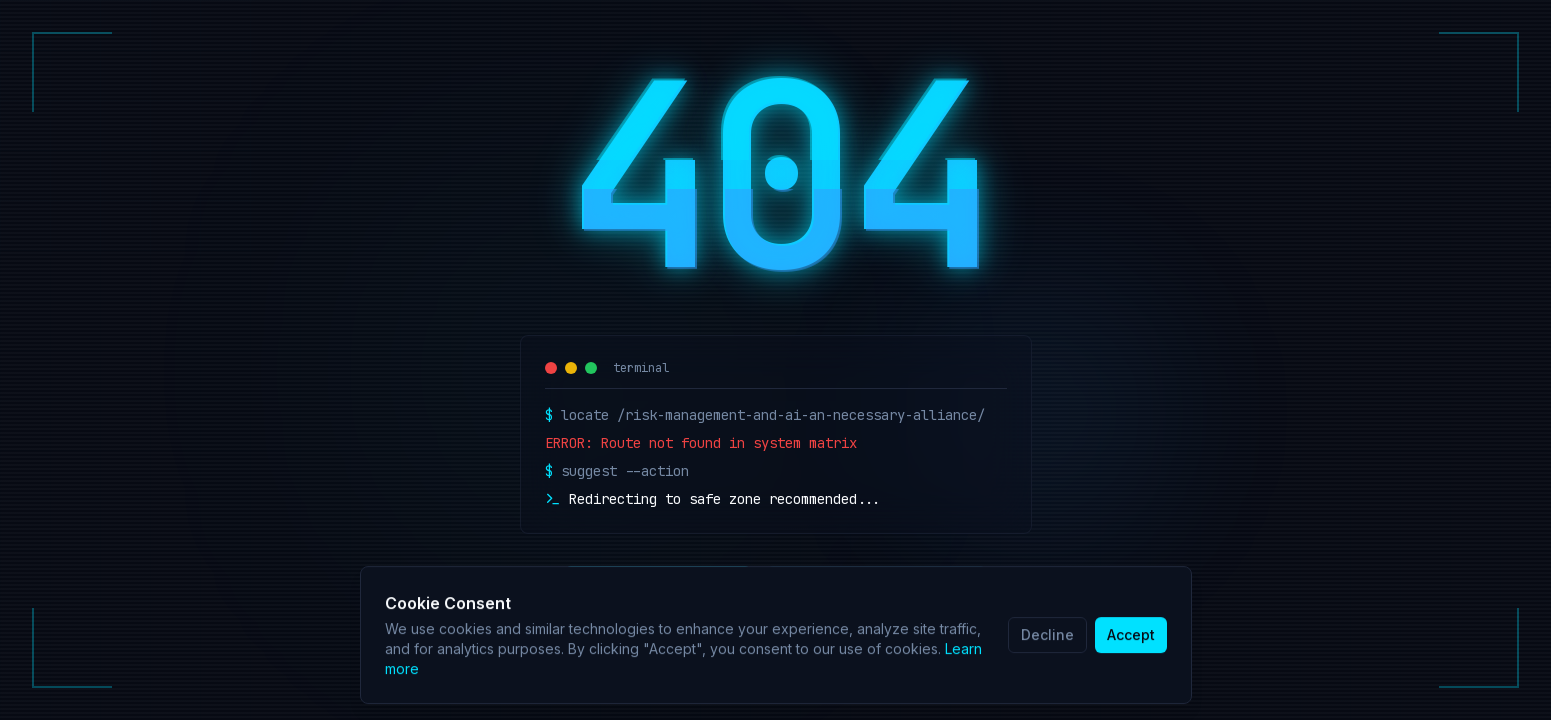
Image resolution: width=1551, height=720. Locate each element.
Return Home (658, 587)
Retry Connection (876, 587)
